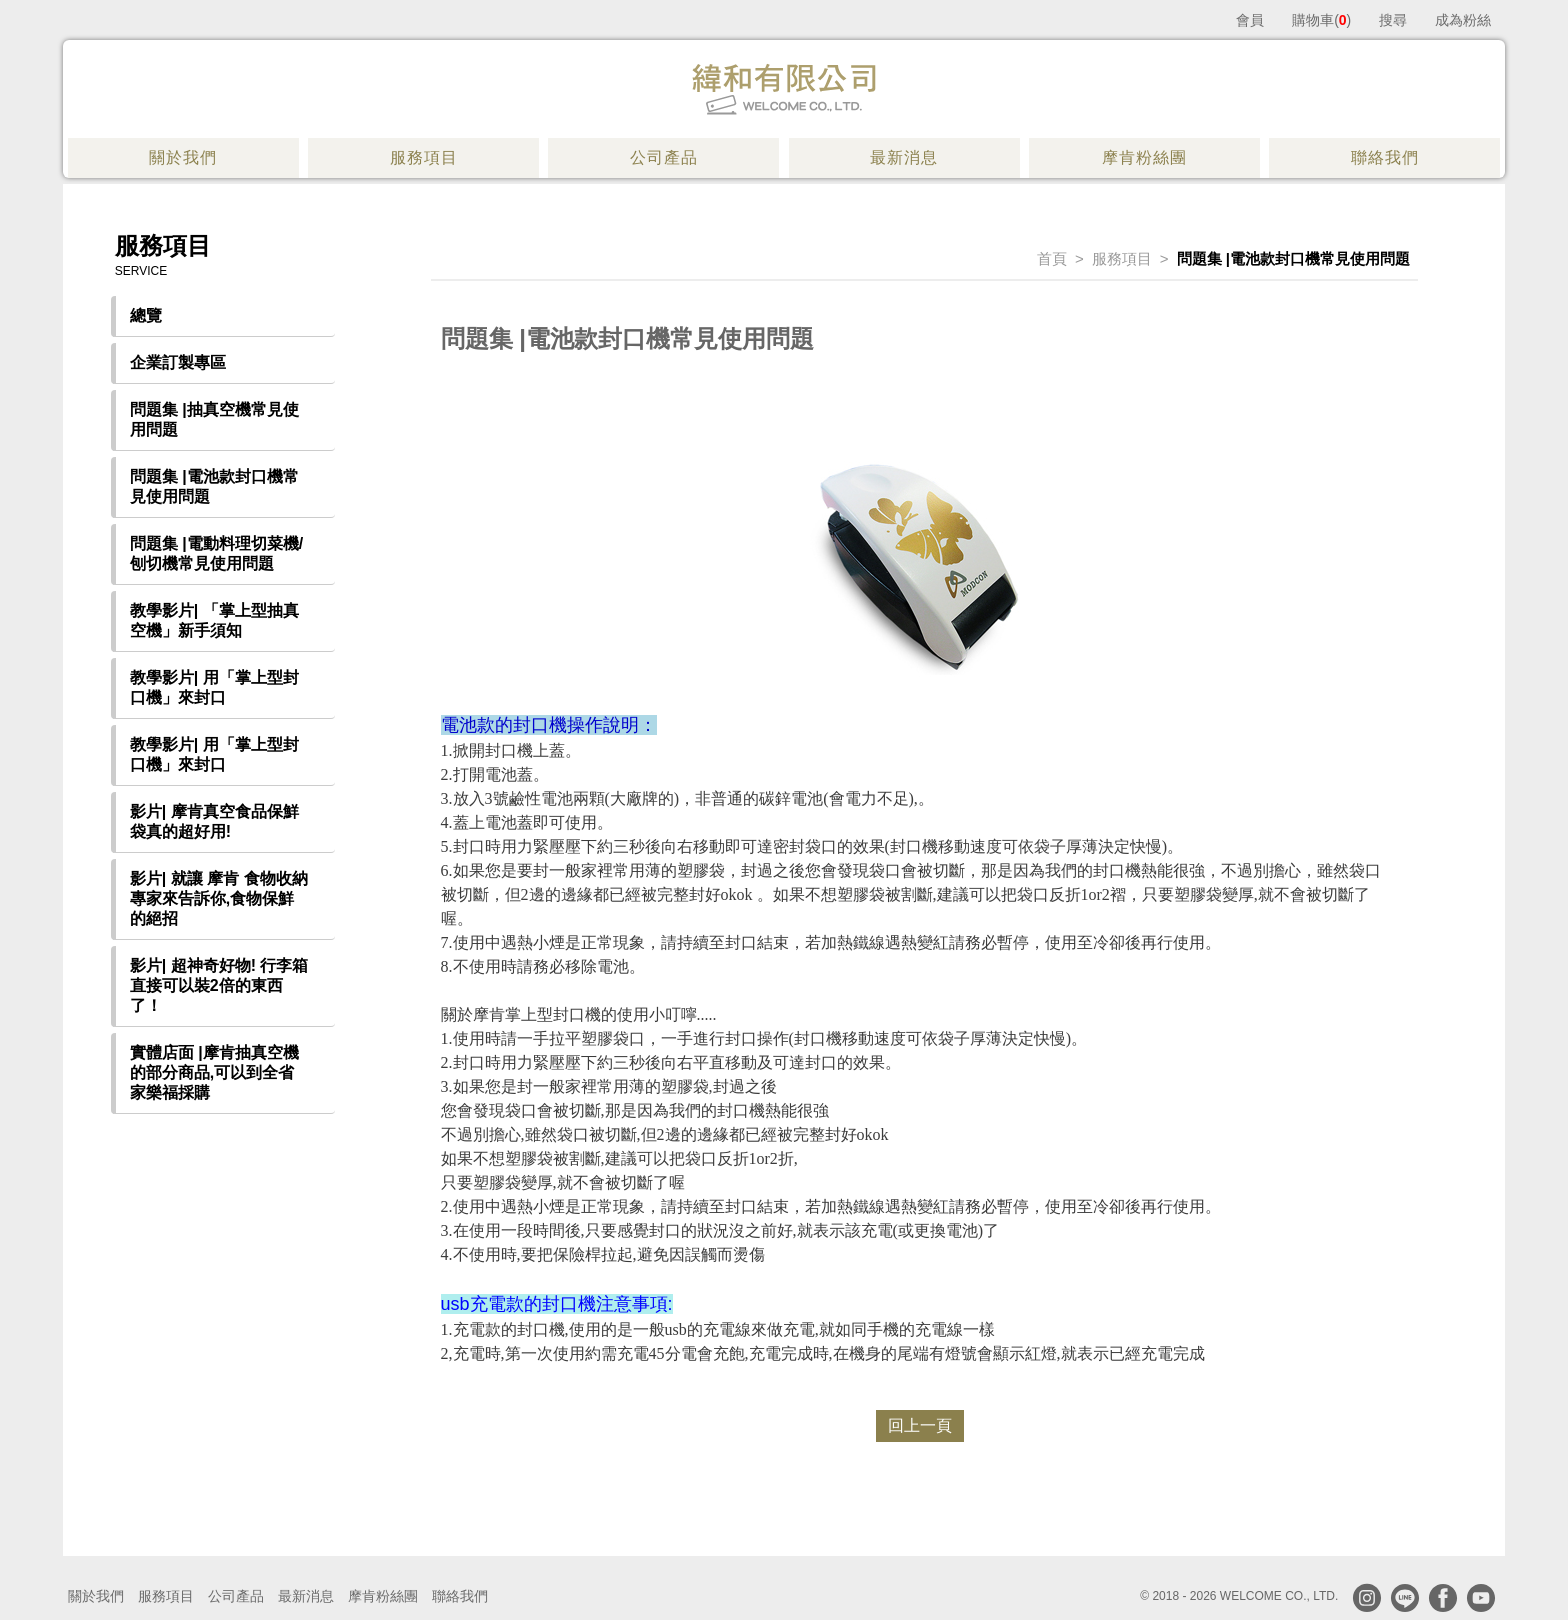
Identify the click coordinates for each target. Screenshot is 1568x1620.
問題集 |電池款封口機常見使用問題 (214, 486)
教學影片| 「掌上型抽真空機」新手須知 (214, 620)
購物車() (1321, 20)
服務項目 (1122, 258)
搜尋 (1393, 20)
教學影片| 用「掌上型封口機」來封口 (214, 687)
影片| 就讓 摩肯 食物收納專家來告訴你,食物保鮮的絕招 (219, 898)
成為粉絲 (1463, 20)
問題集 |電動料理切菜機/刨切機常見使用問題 (216, 553)
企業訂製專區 (178, 362)
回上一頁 (920, 1425)
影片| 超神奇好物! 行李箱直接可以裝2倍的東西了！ (219, 985)
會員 (1250, 20)
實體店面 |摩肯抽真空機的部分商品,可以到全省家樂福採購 (214, 1072)
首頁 (1052, 258)
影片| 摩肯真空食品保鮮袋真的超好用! (214, 821)
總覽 (146, 315)
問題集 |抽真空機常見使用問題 (214, 419)
